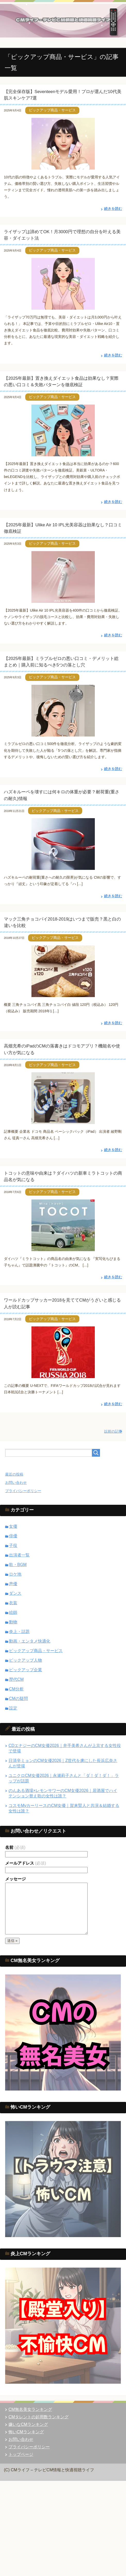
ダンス (15, 1593)
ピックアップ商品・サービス (52, 110)
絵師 (13, 1612)
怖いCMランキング (26, 2432)
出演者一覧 (19, 1555)
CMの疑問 (18, 1698)
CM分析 (16, 1689)
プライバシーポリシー (23, 1491)
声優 (13, 1584)
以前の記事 (113, 1431)
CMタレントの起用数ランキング (39, 2417)
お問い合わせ (16, 1482)
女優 (13, 1526)
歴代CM (16, 1679)
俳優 (13, 1536)
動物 (13, 1622)
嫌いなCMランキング (28, 2424)
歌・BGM (18, 1564)
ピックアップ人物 (25, 1660)
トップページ (21, 2454)
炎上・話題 (19, 1631)
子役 (13, 1545)
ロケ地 (15, 1574)
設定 (13, 1708)
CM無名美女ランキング (30, 2409)
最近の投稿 (14, 1474)
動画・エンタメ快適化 (29, 1641)
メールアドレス (25, 1863)
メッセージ (15, 1879)
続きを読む (113, 209)
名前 (15, 1847)
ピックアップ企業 (25, 1670)
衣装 (13, 1603)
